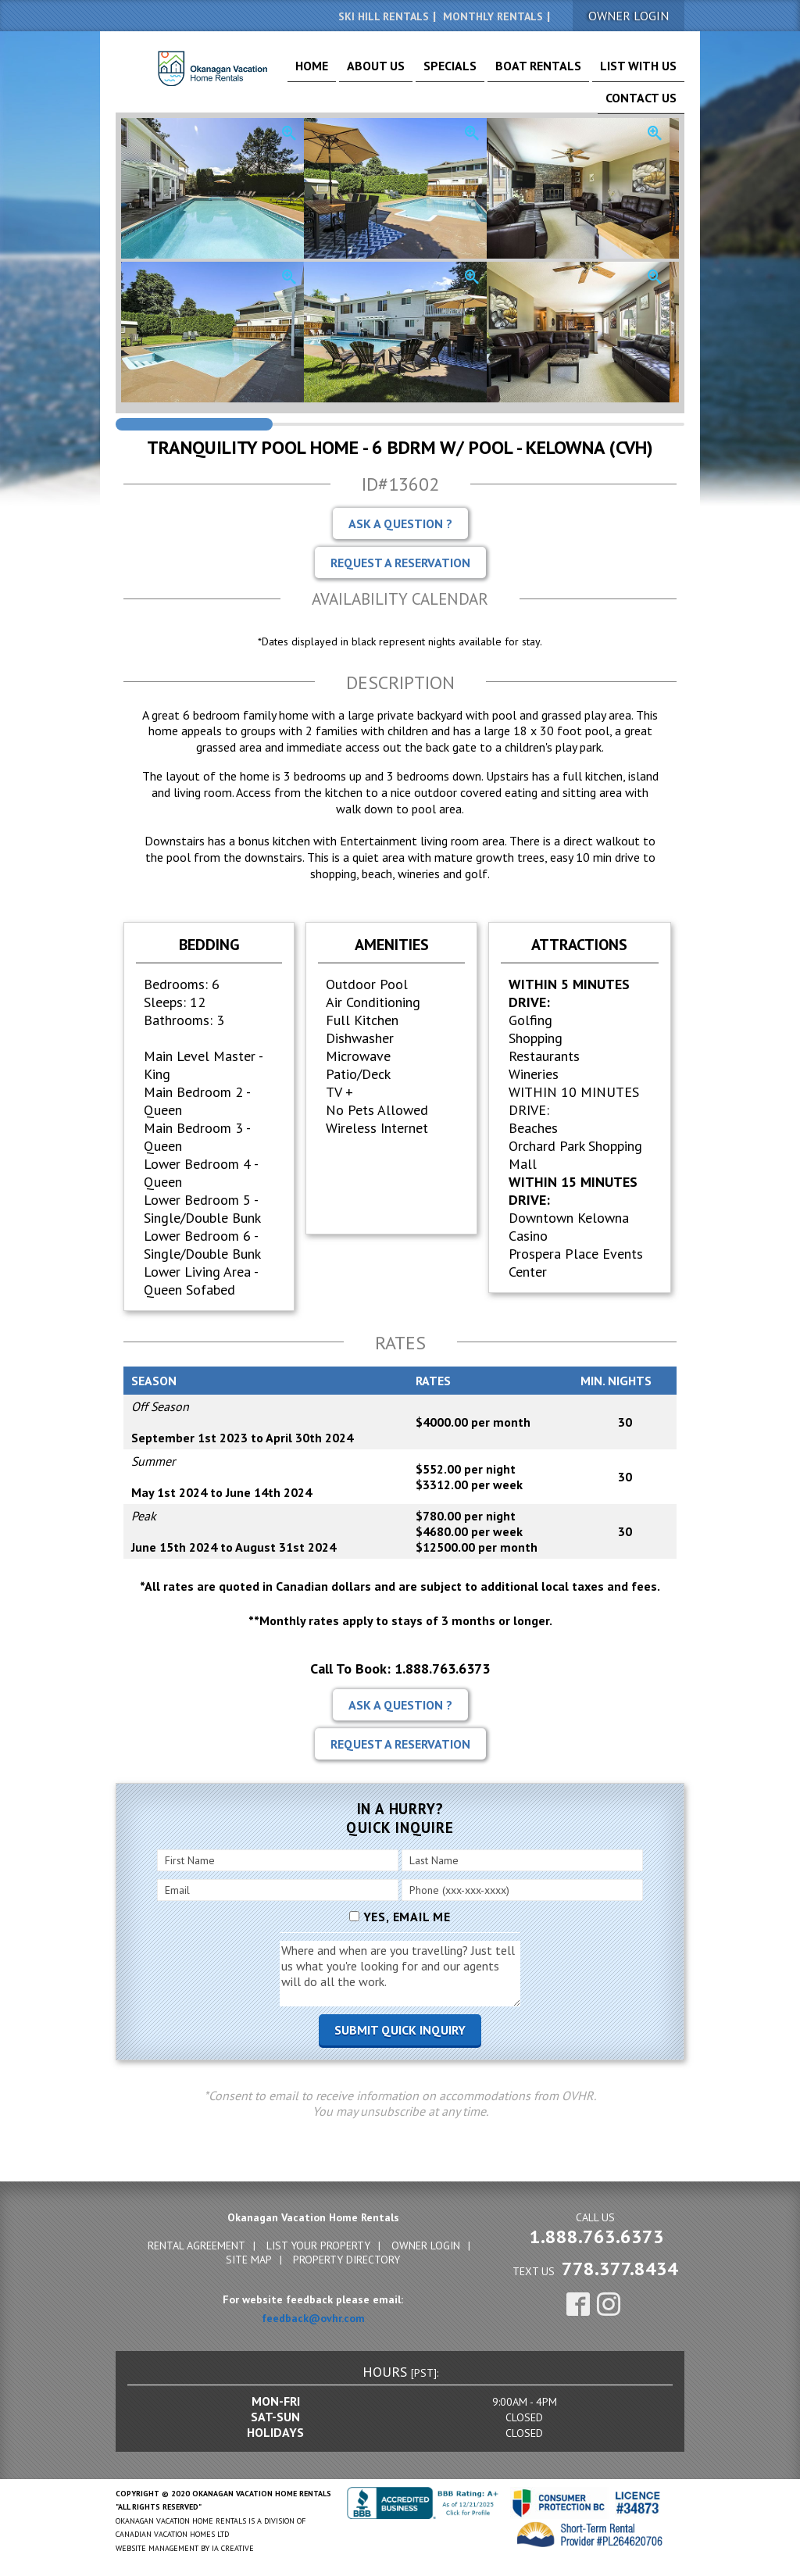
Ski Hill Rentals (383, 16)
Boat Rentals (498, 72)
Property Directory (346, 2257)
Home (321, 72)
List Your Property (318, 2243)
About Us (371, 72)
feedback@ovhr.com (313, 2316)
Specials (429, 72)
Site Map (249, 2257)
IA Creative (233, 2546)
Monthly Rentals (493, 16)
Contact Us (649, 72)
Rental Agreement (196, 2243)
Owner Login (425, 2243)
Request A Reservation (400, 560)
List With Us (575, 72)
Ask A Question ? (400, 521)
